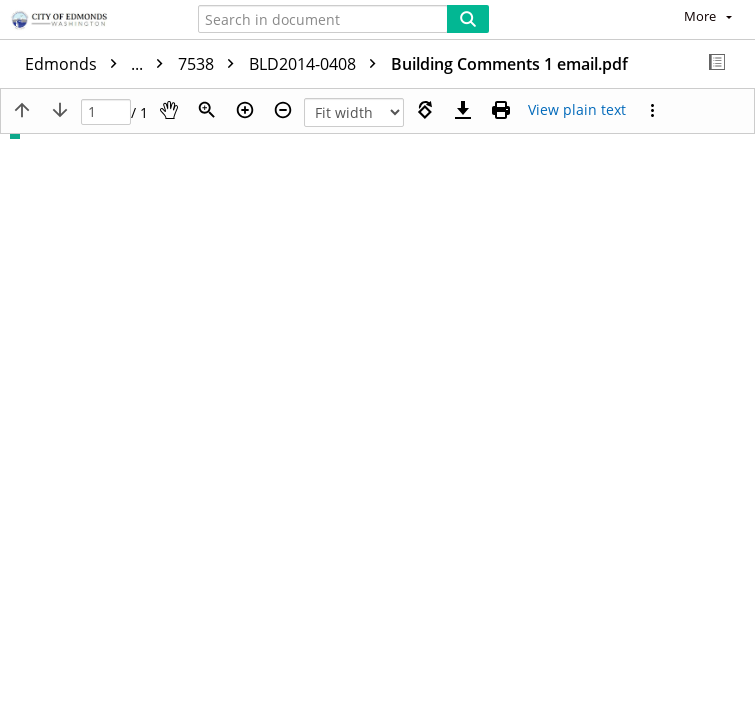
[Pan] (169, 110)
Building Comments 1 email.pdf (509, 64)
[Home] (85, 21)
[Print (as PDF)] (501, 110)
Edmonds (99, 64)
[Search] (468, 19)
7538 (211, 64)
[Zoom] (207, 110)
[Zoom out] (283, 110)
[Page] (106, 112)
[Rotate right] (425, 110)
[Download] (463, 110)
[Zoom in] (245, 110)
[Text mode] (577, 110)
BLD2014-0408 (317, 64)
